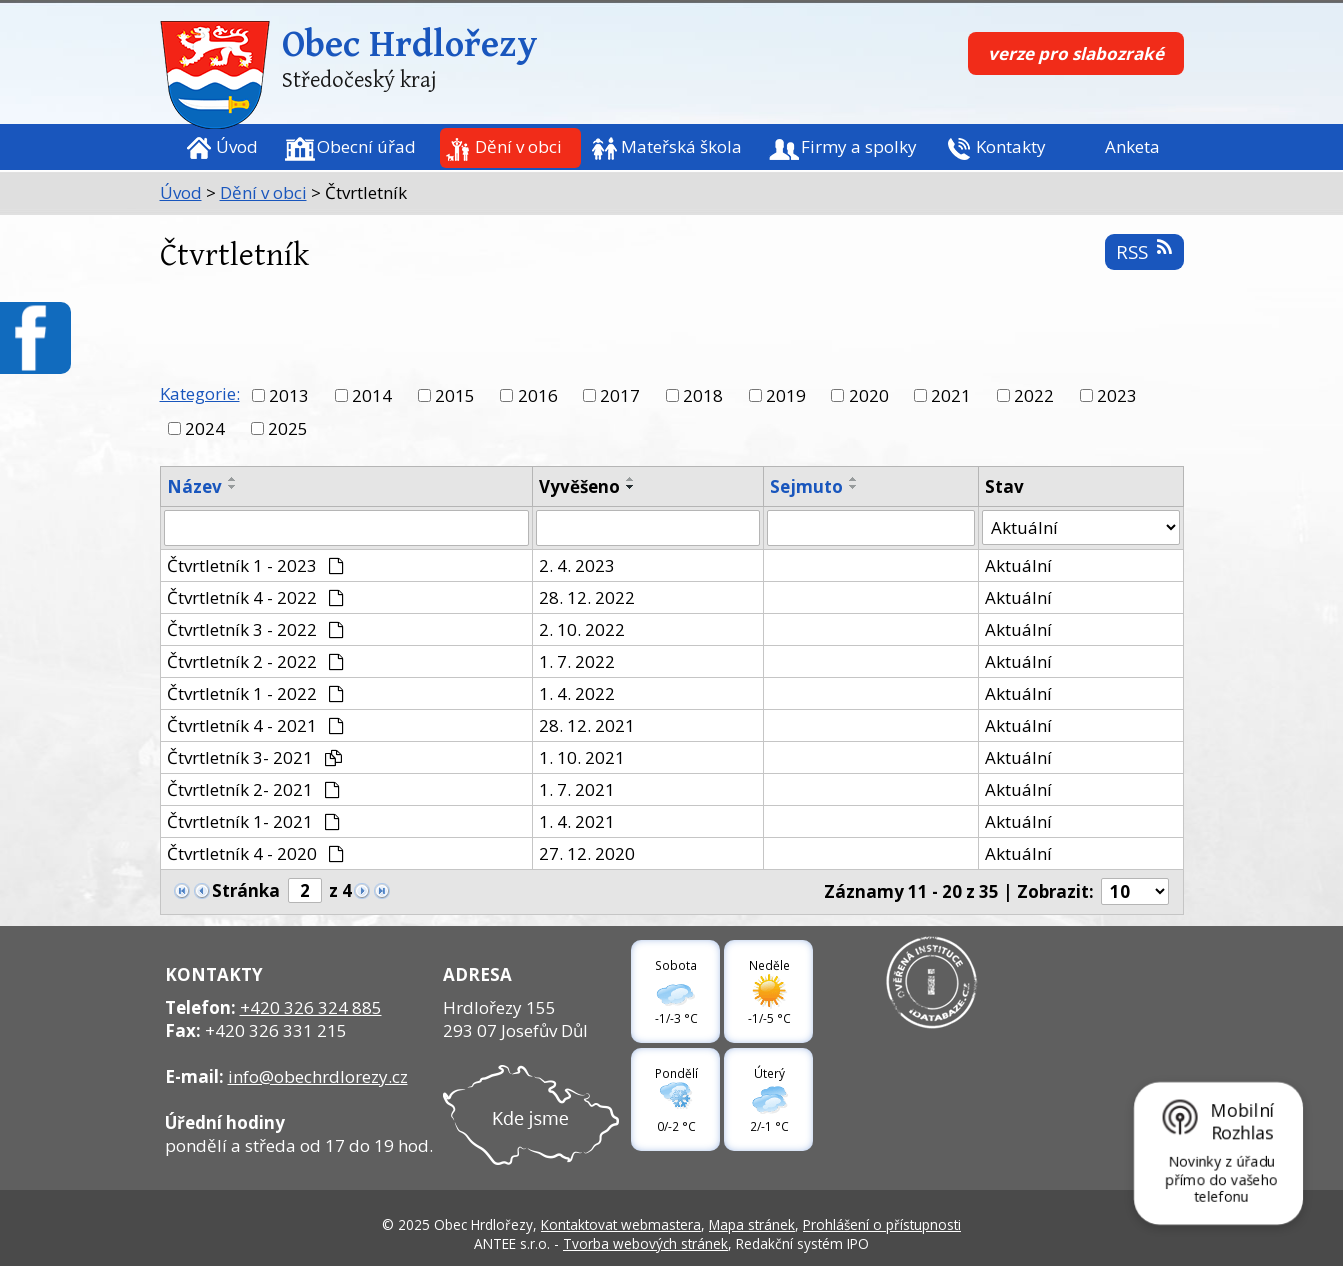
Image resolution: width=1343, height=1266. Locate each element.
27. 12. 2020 (587, 853)
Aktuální (1018, 565)
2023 (1117, 395)
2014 (372, 395)
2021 (951, 395)
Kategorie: (200, 393)
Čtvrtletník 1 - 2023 (256, 565)
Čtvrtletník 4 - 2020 (256, 853)
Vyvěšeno (579, 486)
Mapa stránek (752, 1224)
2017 (620, 395)
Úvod (237, 146)
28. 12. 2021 (587, 725)
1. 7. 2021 (577, 789)
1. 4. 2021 (577, 821)
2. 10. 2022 (582, 629)
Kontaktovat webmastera (621, 1224)
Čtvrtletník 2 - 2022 (256, 661)
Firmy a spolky (859, 146)
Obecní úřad (366, 146)
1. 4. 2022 (577, 693)
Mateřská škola (681, 146)
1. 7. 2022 (577, 661)
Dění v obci (518, 146)
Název (194, 486)
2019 (786, 395)
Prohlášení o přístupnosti (882, 1224)
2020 (869, 395)
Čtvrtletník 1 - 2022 (256, 693)
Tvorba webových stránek (645, 1243)
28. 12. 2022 (587, 597)
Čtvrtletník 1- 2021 (254, 821)
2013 (289, 395)
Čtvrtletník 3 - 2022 (256, 629)
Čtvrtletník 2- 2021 (254, 789)
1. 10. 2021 (582, 757)
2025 (288, 428)
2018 (703, 395)
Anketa (1132, 146)
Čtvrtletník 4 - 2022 (256, 597)
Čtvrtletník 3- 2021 (255, 757)
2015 (455, 395)
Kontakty (1011, 146)
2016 (538, 395)
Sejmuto (806, 486)
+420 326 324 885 (311, 1007)
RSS (1144, 251)
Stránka (246, 890)
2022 (1034, 395)
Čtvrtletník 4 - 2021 (256, 725)
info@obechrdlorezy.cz (318, 1076)
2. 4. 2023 (577, 565)
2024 (205, 428)
